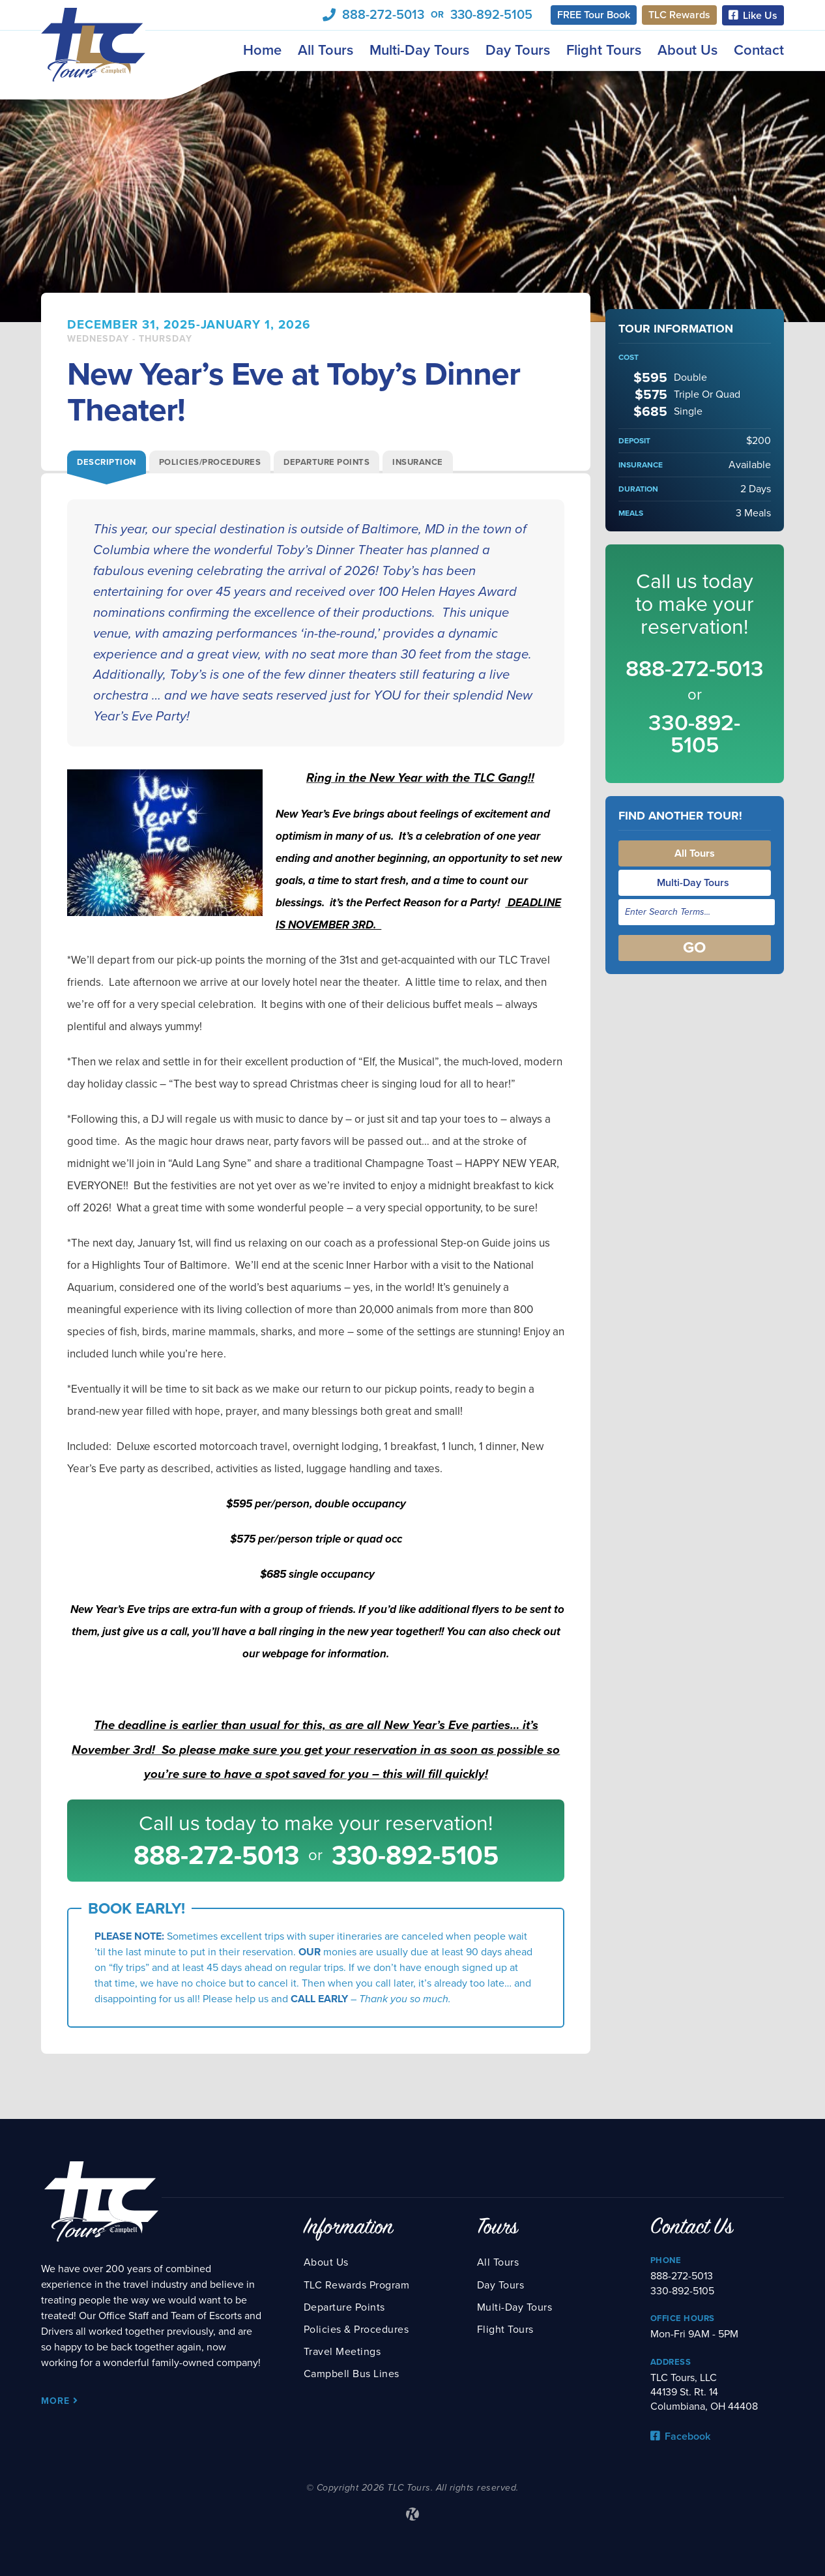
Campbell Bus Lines (351, 2373)
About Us (687, 50)
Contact (759, 50)
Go (694, 947)
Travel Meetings (342, 2351)
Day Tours (517, 50)
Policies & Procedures (356, 2329)
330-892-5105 (491, 15)
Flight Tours (603, 50)
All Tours (325, 50)
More (59, 2400)
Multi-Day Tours (419, 50)
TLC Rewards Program (357, 2285)
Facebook (680, 2436)
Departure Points (344, 2307)
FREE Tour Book (593, 15)
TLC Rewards (679, 15)
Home (262, 50)
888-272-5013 (383, 15)
